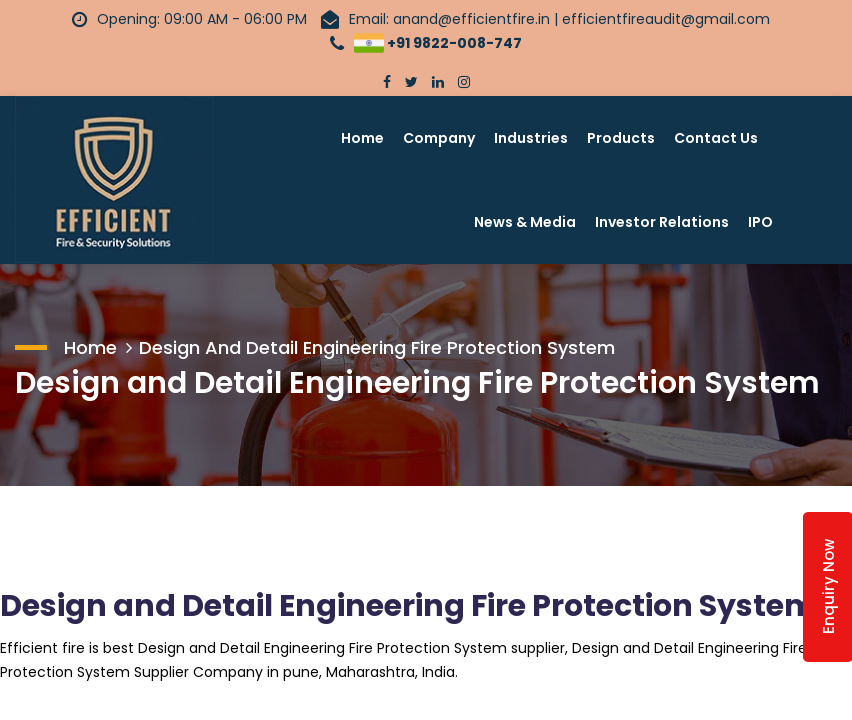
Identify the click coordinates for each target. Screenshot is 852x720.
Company (439, 138)
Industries (531, 138)
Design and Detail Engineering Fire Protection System (377, 347)
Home (362, 138)
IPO (760, 222)
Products (621, 138)
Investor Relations (662, 222)
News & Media (525, 222)
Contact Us (716, 138)
